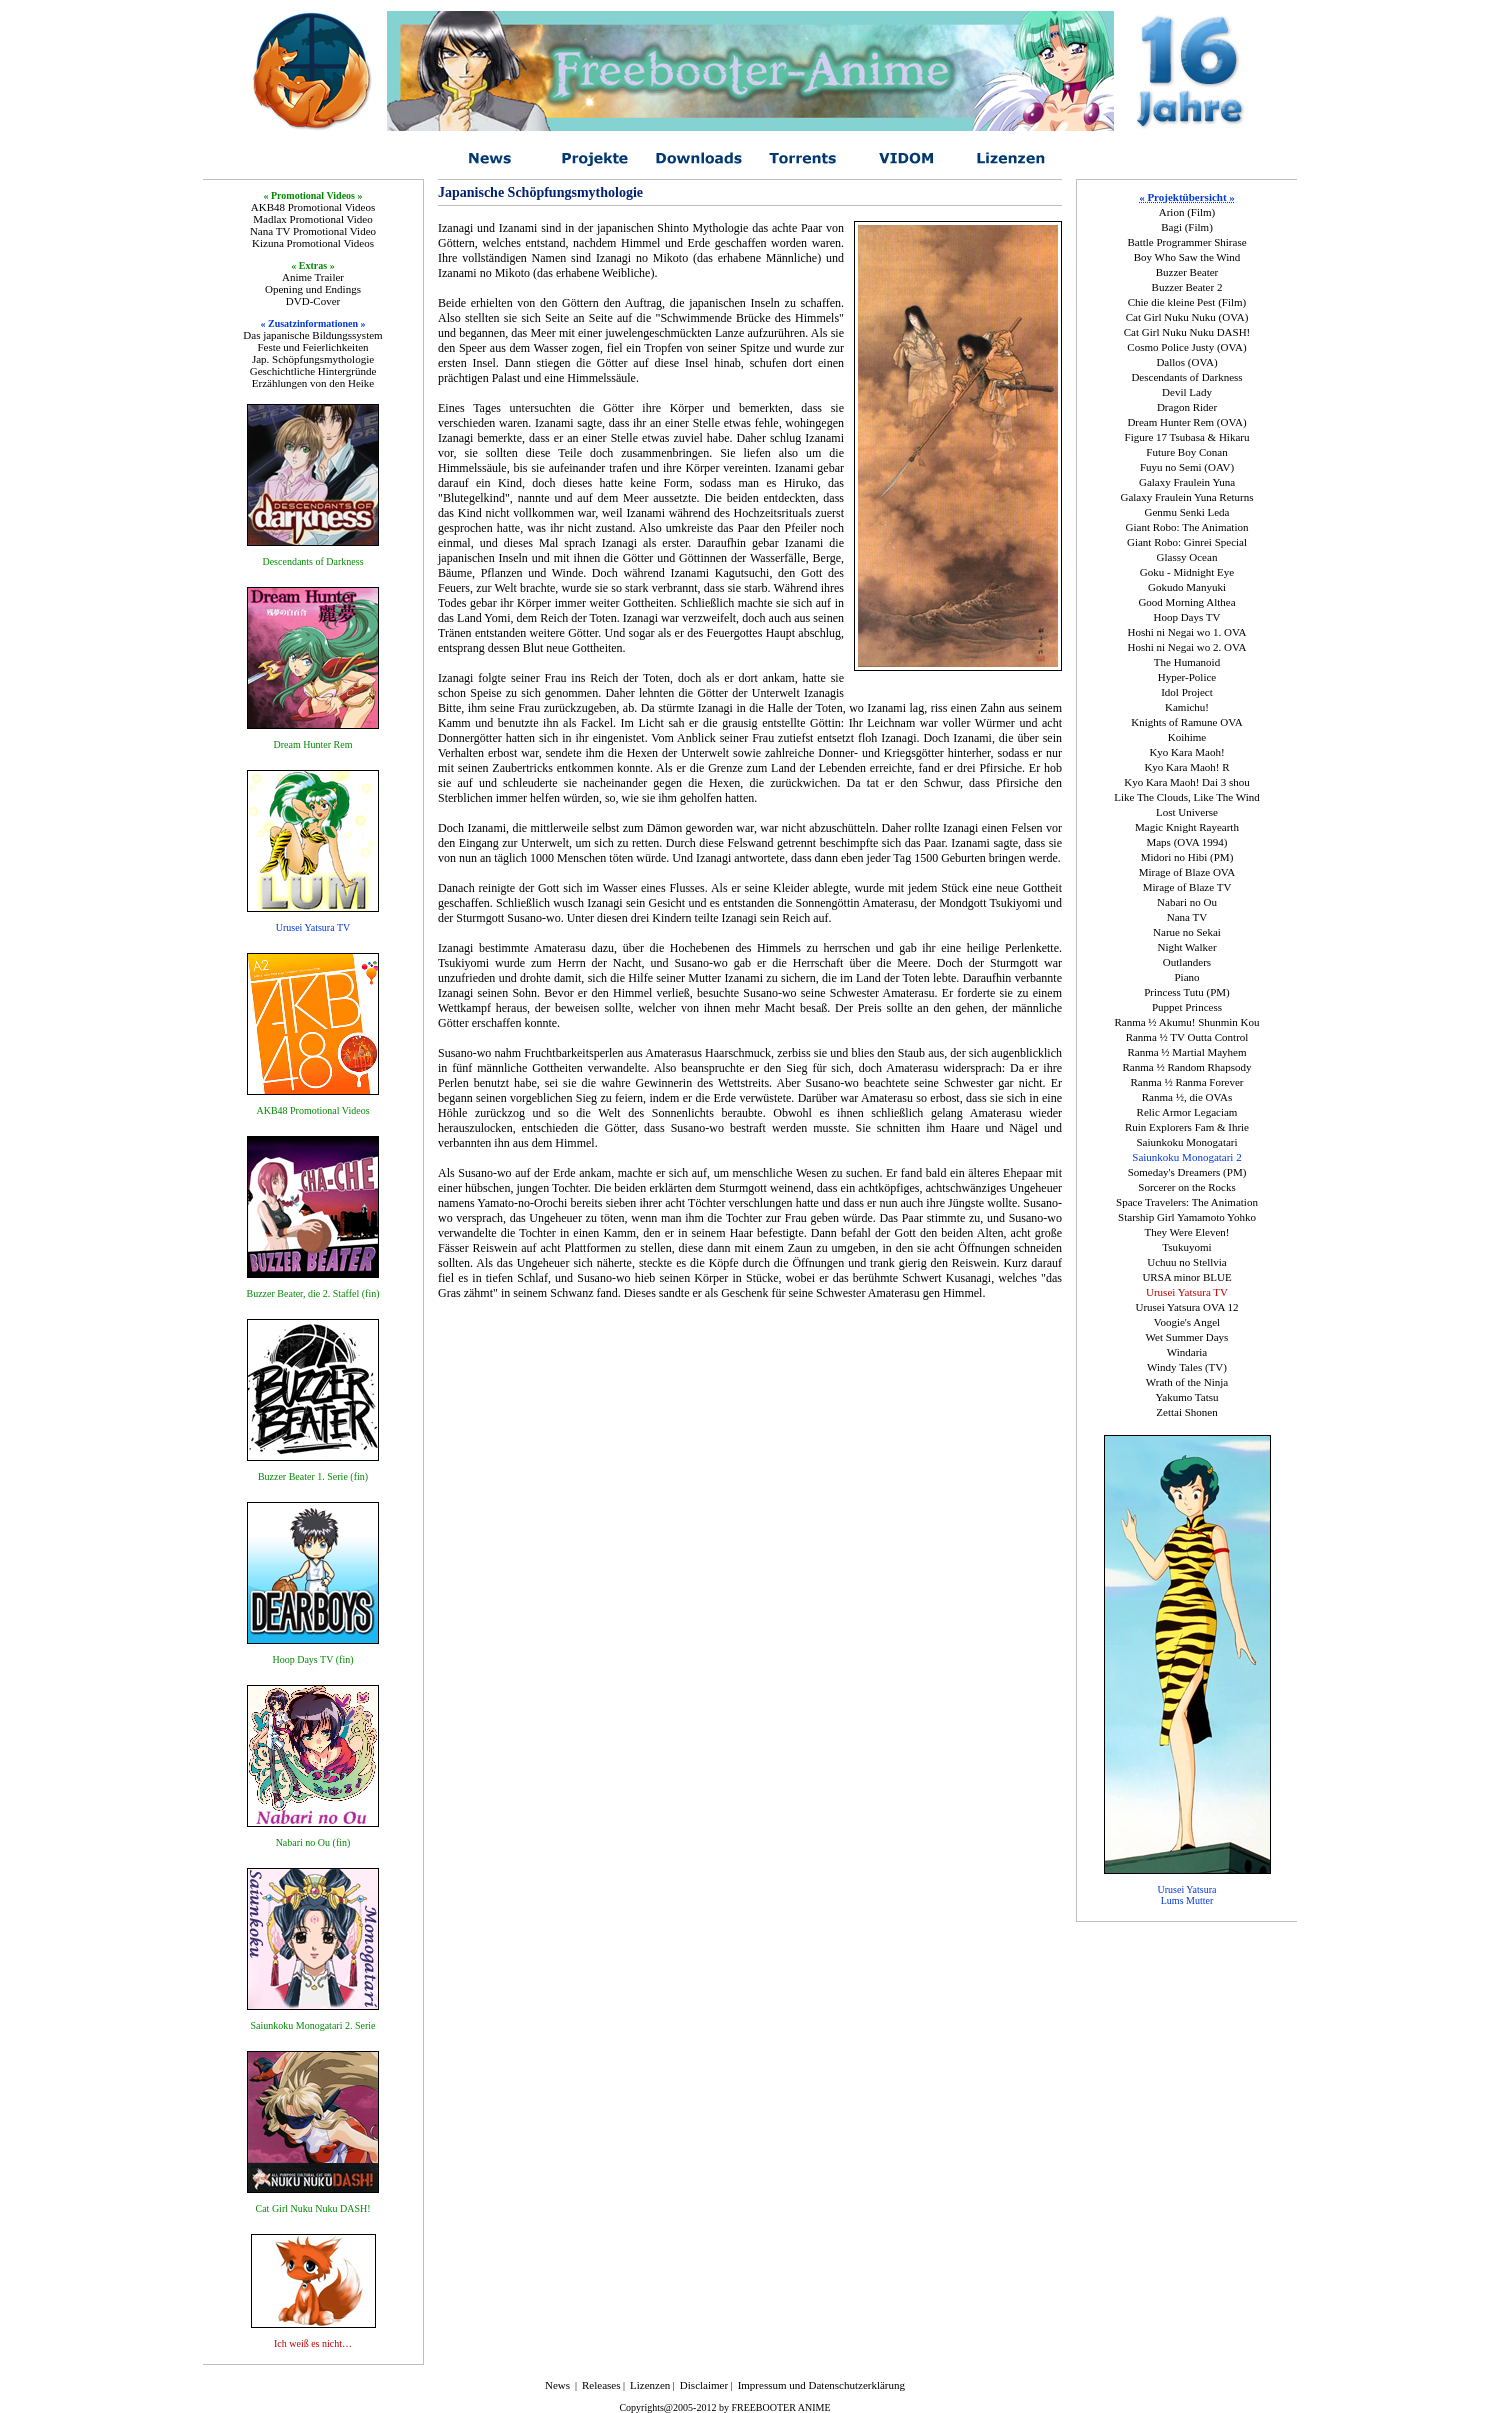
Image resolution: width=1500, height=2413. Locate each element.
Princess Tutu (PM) (1187, 992)
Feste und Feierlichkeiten (312, 347)
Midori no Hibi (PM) (1187, 857)
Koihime (1187, 737)
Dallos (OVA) (1186, 362)
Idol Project (1187, 692)
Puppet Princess (1187, 1007)
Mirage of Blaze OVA (1187, 872)
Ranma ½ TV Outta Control (1187, 1037)
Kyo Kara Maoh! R (1186, 767)
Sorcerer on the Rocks (1186, 1187)
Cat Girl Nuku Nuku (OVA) (1187, 317)
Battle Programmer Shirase (1186, 242)
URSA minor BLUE (1186, 1277)
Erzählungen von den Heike (313, 383)
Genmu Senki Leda (1187, 512)
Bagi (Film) (1187, 227)
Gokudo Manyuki (1187, 587)
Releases (601, 2385)
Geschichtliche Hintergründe (313, 371)
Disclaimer (704, 2385)
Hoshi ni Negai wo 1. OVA (1187, 632)
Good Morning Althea (1186, 602)
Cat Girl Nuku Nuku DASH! (1187, 332)
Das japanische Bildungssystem (312, 335)
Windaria (1187, 1352)
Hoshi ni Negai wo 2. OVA (1187, 647)
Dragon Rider (1187, 407)
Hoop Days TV (1186, 617)
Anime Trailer (313, 277)
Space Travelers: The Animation (1187, 1202)
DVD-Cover (313, 301)
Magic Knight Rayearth (1187, 827)
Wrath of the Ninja (1187, 1382)
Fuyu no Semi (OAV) (1187, 467)
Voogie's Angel (1187, 1322)
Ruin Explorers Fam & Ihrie (1187, 1127)
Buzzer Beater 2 (1187, 287)
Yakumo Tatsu (1186, 1397)
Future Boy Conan (1186, 452)
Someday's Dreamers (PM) (1187, 1172)
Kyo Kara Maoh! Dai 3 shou (1187, 782)
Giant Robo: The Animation (1187, 527)
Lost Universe (1187, 812)
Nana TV (1187, 917)
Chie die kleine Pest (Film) (1187, 302)
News (557, 2385)
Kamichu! (1187, 707)
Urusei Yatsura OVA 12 (1186, 1307)
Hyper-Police (1187, 677)
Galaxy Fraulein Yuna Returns (1186, 497)
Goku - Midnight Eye (1187, 572)
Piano (1186, 977)
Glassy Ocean (1187, 557)
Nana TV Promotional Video (313, 231)
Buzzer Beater (1187, 272)
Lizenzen (650, 2385)
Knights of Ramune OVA (1186, 722)
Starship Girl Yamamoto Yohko (1187, 1217)
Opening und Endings (313, 289)
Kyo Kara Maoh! (1186, 752)
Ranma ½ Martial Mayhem (1186, 1052)
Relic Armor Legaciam (1187, 1112)
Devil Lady (1187, 392)
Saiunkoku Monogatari (1186, 1142)
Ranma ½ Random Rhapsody (1187, 1067)
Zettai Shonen (1186, 1412)
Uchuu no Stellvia (1186, 1262)
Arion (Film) (1187, 212)
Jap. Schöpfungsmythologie (313, 359)
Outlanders (1187, 962)
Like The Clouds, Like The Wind (1187, 797)
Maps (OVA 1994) (1186, 842)
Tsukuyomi (1186, 1247)
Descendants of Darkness (1186, 377)
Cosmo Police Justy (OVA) (1186, 347)
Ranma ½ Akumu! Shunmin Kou (1186, 1022)
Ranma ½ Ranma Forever (1186, 1082)
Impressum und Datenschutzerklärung (821, 2385)
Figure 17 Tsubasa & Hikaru (1187, 437)
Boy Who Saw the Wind (1187, 257)
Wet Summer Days (1187, 1337)
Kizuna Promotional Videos (313, 243)
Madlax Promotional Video (313, 219)
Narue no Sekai (1187, 932)
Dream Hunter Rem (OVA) (1186, 422)
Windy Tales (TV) (1187, 1367)
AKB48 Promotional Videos (313, 207)
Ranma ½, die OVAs (1187, 1097)
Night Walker (1186, 947)
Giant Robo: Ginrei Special (1187, 542)
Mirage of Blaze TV (1187, 887)
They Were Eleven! (1186, 1232)
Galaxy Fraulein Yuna (1187, 482)
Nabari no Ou (1187, 902)
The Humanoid (1187, 662)
